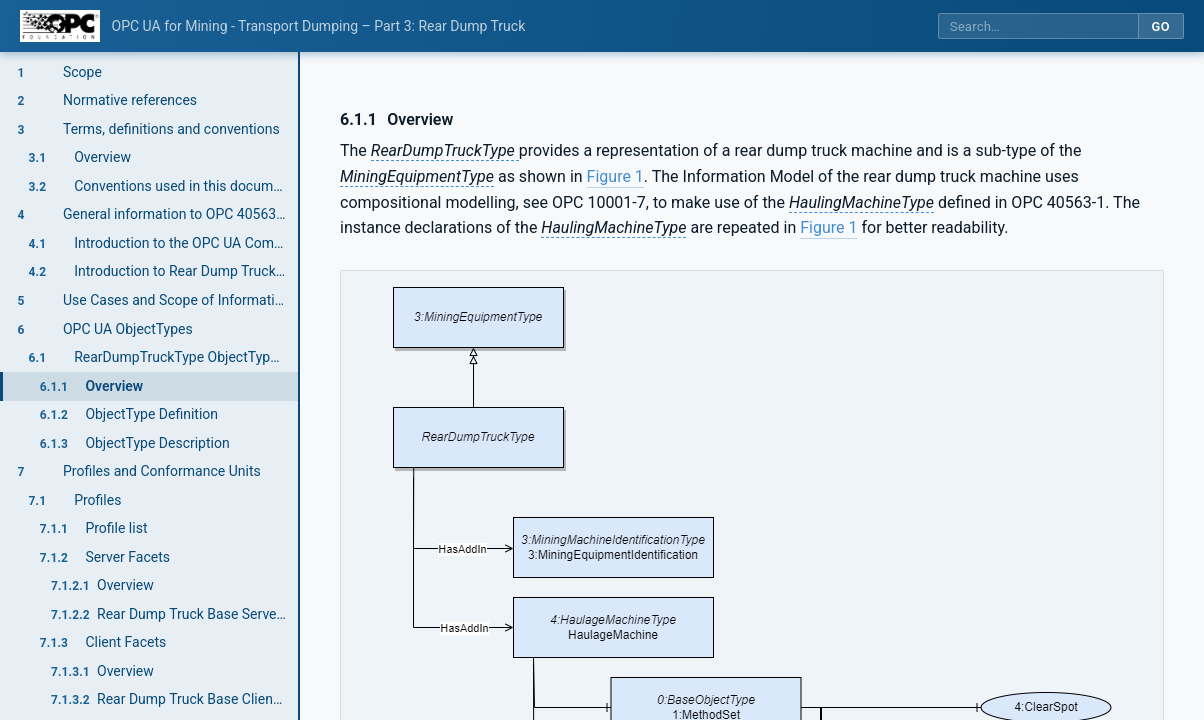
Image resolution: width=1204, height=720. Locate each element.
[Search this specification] (1038, 26)
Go (1160, 26)
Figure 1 (615, 176)
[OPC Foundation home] (60, 26)
